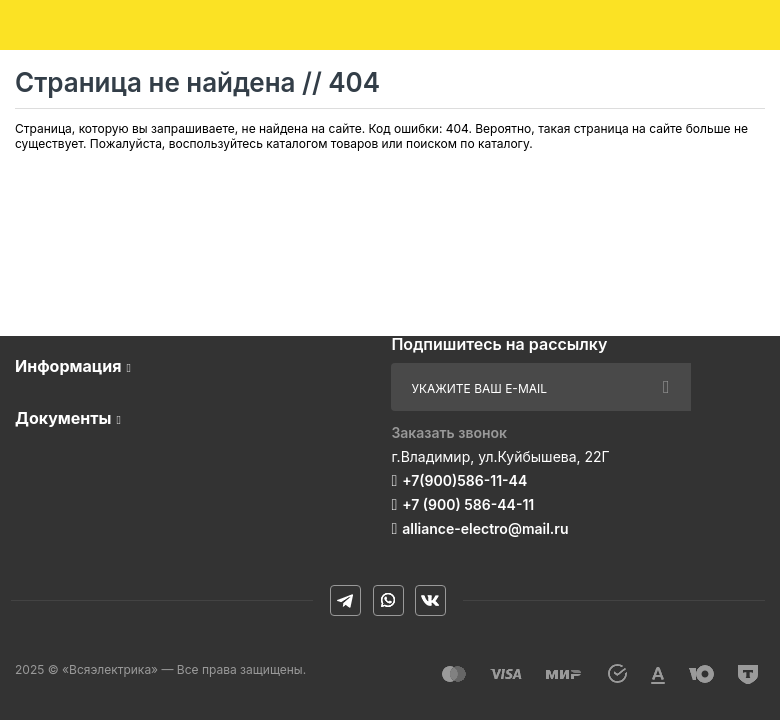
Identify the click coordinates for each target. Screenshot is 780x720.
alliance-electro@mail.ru (485, 528)
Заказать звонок (449, 432)
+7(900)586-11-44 (464, 480)
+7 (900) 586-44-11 (468, 504)
